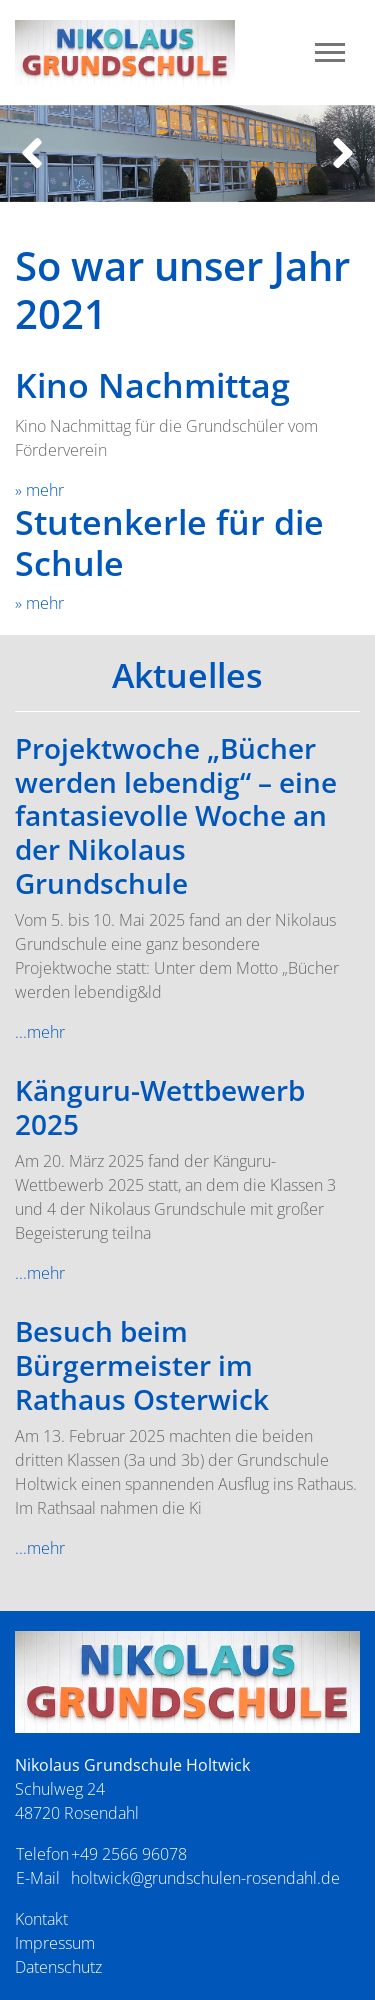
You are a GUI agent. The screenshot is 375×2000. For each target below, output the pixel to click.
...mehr (40, 1032)
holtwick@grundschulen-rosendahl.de (205, 1878)
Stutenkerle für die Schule (169, 542)
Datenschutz (58, 1967)
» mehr (39, 490)
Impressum (55, 1943)
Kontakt (41, 1919)
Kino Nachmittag (152, 385)
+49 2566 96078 (129, 1854)
